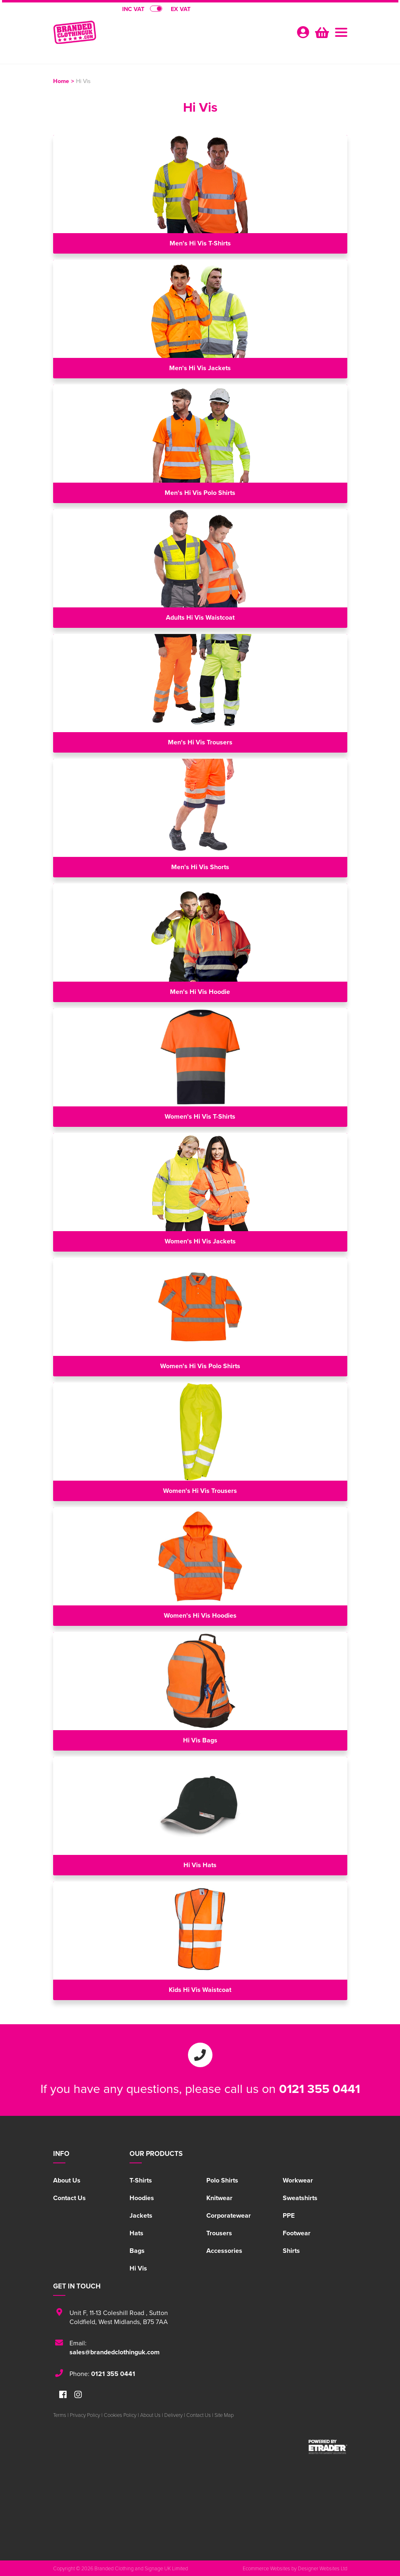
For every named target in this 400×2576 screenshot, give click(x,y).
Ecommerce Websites (266, 2568)
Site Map (224, 2415)
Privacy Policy (85, 2415)
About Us (66, 2180)
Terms (59, 2415)
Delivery (173, 2415)
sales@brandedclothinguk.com (114, 2352)
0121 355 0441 (319, 2088)
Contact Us (69, 2198)
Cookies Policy (120, 2415)
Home (61, 80)
